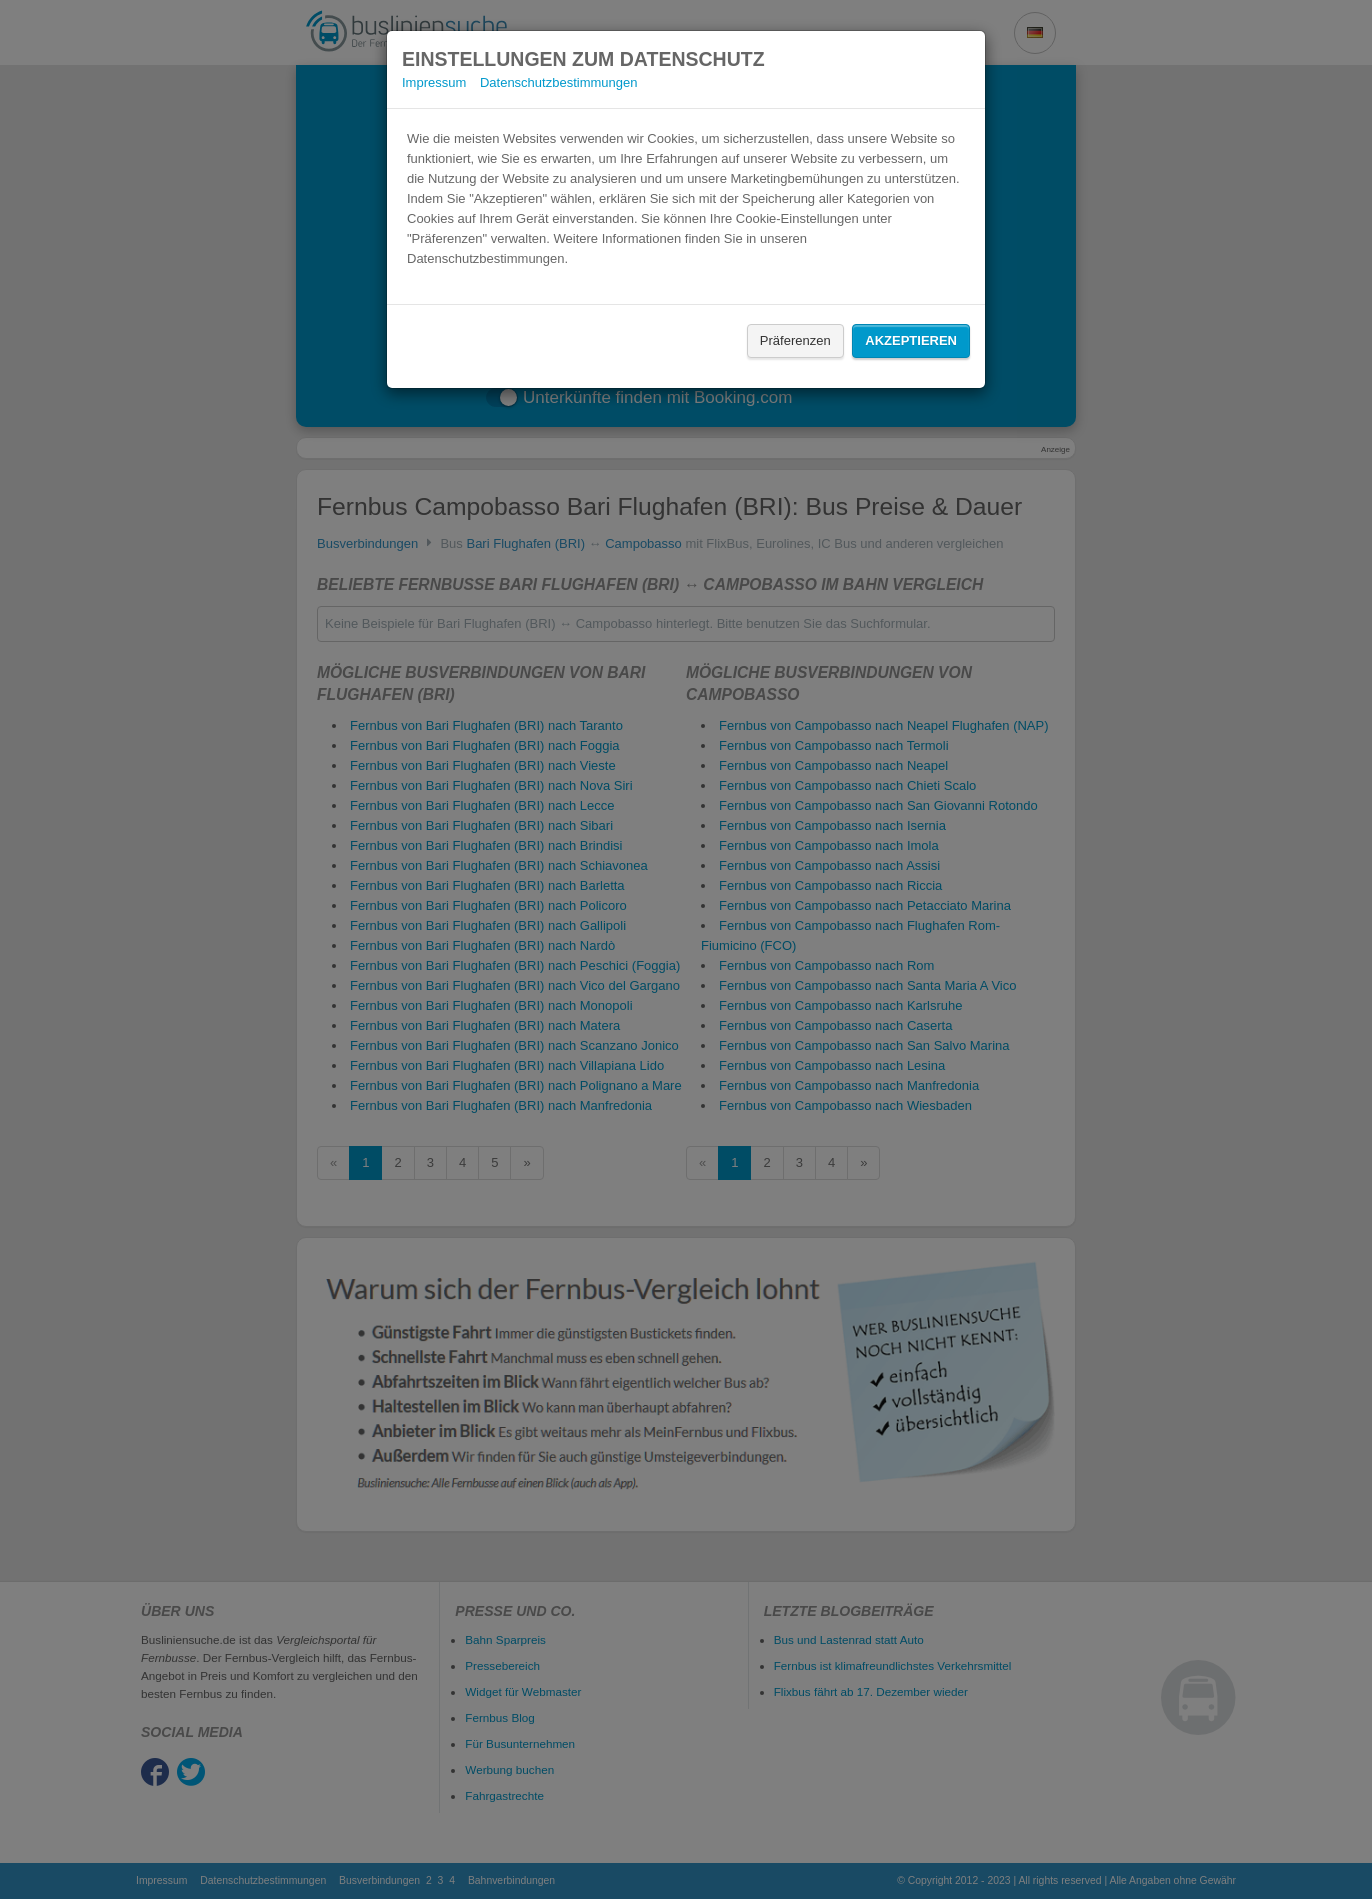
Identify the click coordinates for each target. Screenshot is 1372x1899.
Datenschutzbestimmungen (559, 82)
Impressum (434, 82)
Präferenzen (795, 340)
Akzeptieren (911, 340)
